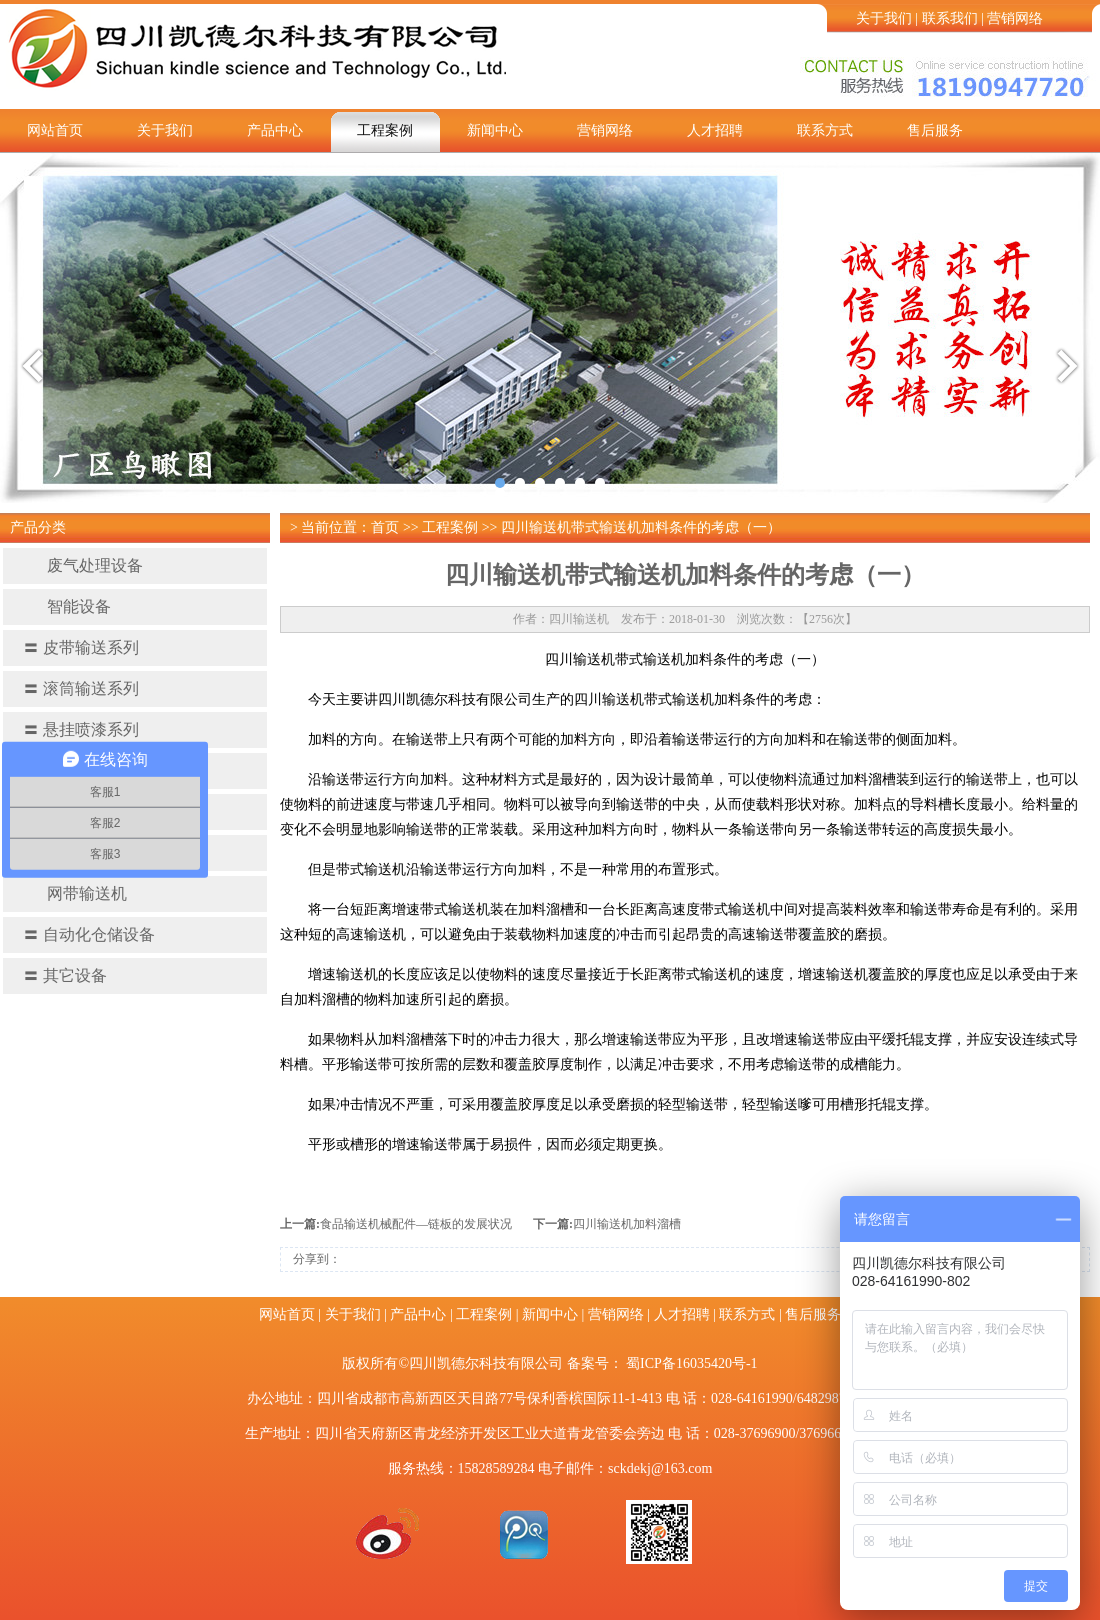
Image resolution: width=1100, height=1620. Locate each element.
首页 (385, 527)
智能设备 (67, 606)
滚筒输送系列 (81, 688)
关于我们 (884, 18)
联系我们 (950, 18)
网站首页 (55, 130)
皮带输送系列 (81, 647)
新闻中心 (495, 130)
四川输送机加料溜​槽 (627, 1224)
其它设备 (65, 975)
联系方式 (825, 130)
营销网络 (1015, 18)
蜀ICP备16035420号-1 (691, 1363)
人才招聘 (715, 130)
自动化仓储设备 (89, 934)
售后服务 (935, 130)
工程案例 (385, 130)
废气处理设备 (83, 565)
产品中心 (275, 130)
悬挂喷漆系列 (81, 729)
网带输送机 (75, 893)
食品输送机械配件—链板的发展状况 (416, 1224)
